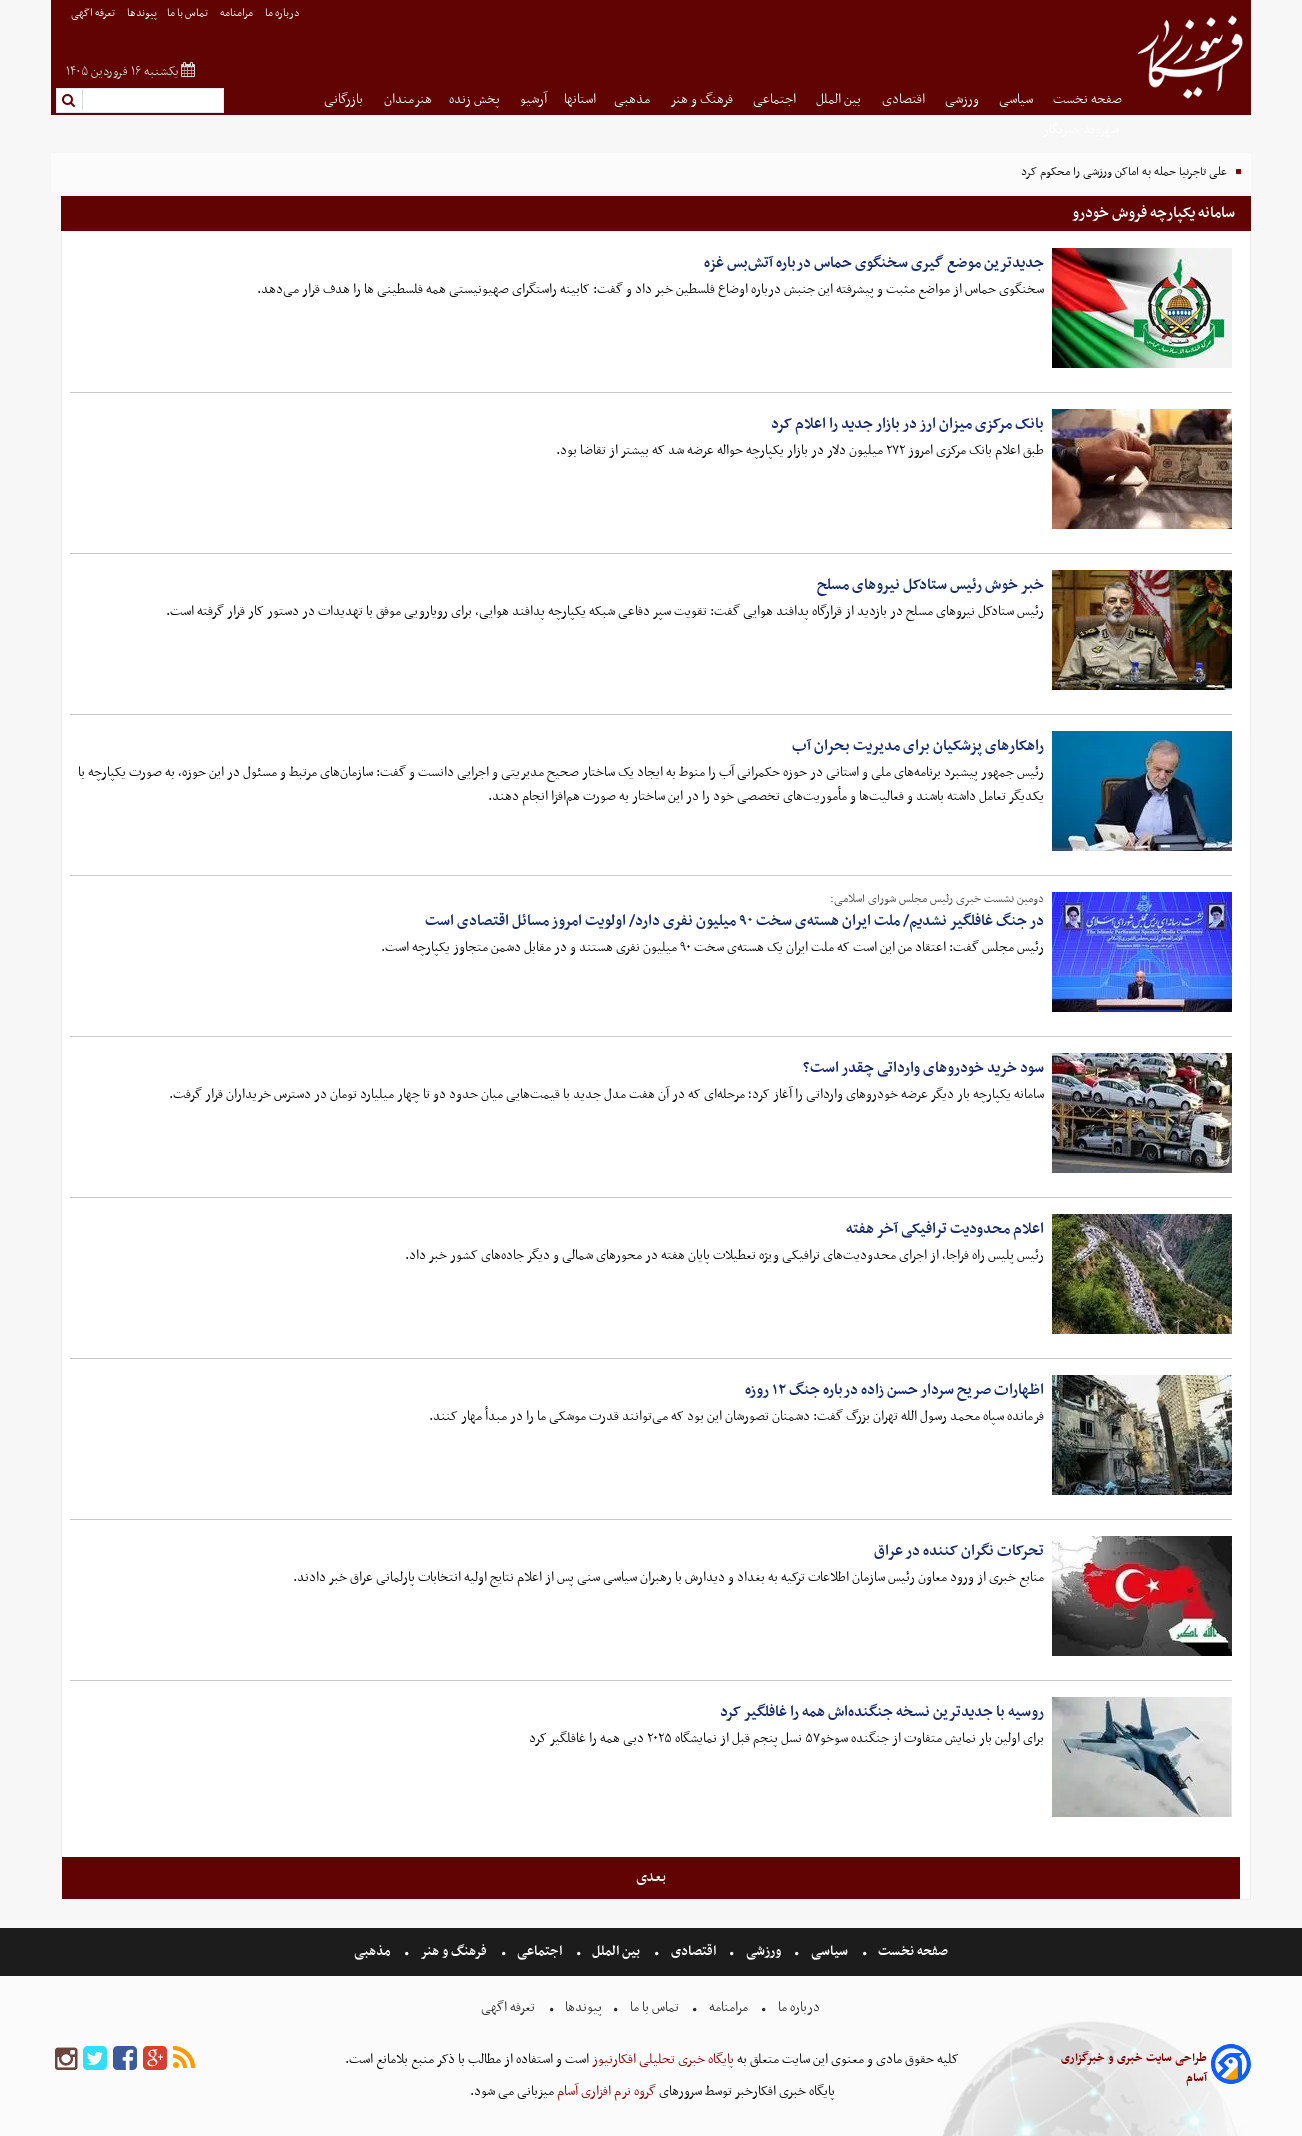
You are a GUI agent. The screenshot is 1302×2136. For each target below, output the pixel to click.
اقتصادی (905, 99)
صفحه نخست (1087, 99)
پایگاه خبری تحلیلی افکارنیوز (661, 2059)
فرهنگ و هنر (703, 99)
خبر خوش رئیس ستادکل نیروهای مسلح (930, 585)
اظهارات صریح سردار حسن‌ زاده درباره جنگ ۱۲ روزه (894, 1390)
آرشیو (533, 99)
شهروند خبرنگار (1082, 129)
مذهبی (633, 99)
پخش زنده (476, 99)
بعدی (651, 1877)
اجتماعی (776, 99)
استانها (580, 99)
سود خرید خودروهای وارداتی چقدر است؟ (923, 1068)
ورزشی (963, 99)
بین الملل (840, 99)
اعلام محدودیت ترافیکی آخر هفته (945, 1229)
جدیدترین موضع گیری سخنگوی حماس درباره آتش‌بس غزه (874, 263)
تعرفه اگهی (94, 13)
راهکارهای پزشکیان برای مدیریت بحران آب (918, 746)
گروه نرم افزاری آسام (605, 2091)
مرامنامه (237, 13)
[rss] (184, 2059)
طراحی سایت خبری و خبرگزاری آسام (1134, 2068)
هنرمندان (408, 99)
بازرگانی (345, 99)
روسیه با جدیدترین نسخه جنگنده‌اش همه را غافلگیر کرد (882, 1712)
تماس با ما (188, 13)
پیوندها (142, 13)
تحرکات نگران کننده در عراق (959, 1551)
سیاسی (1017, 99)
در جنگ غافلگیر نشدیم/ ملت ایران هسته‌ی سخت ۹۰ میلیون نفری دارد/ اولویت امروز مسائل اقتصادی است (734, 921)
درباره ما (283, 13)
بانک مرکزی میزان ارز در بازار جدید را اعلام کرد (907, 424)
